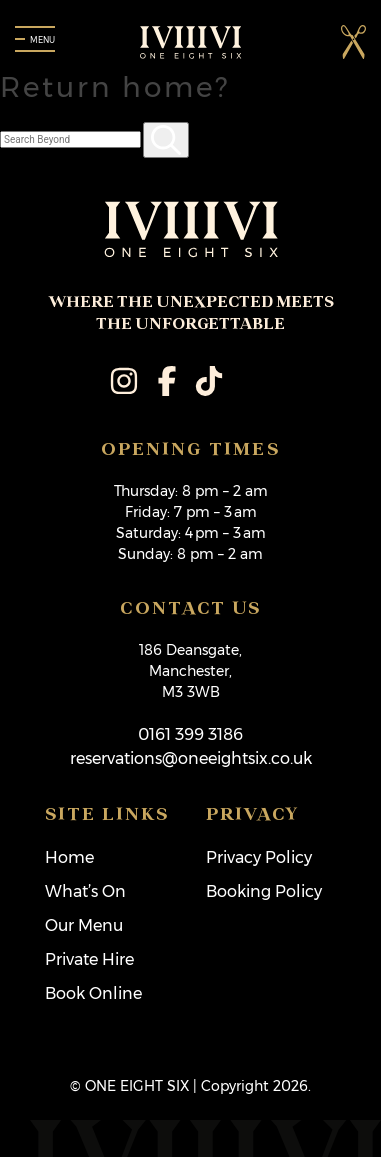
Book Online (93, 993)
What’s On (85, 891)
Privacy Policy (259, 857)
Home (69, 857)
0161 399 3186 (190, 734)
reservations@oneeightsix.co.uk (191, 758)
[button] (353, 41)
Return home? (115, 87)
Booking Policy (264, 891)
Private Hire (89, 959)
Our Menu (84, 925)
